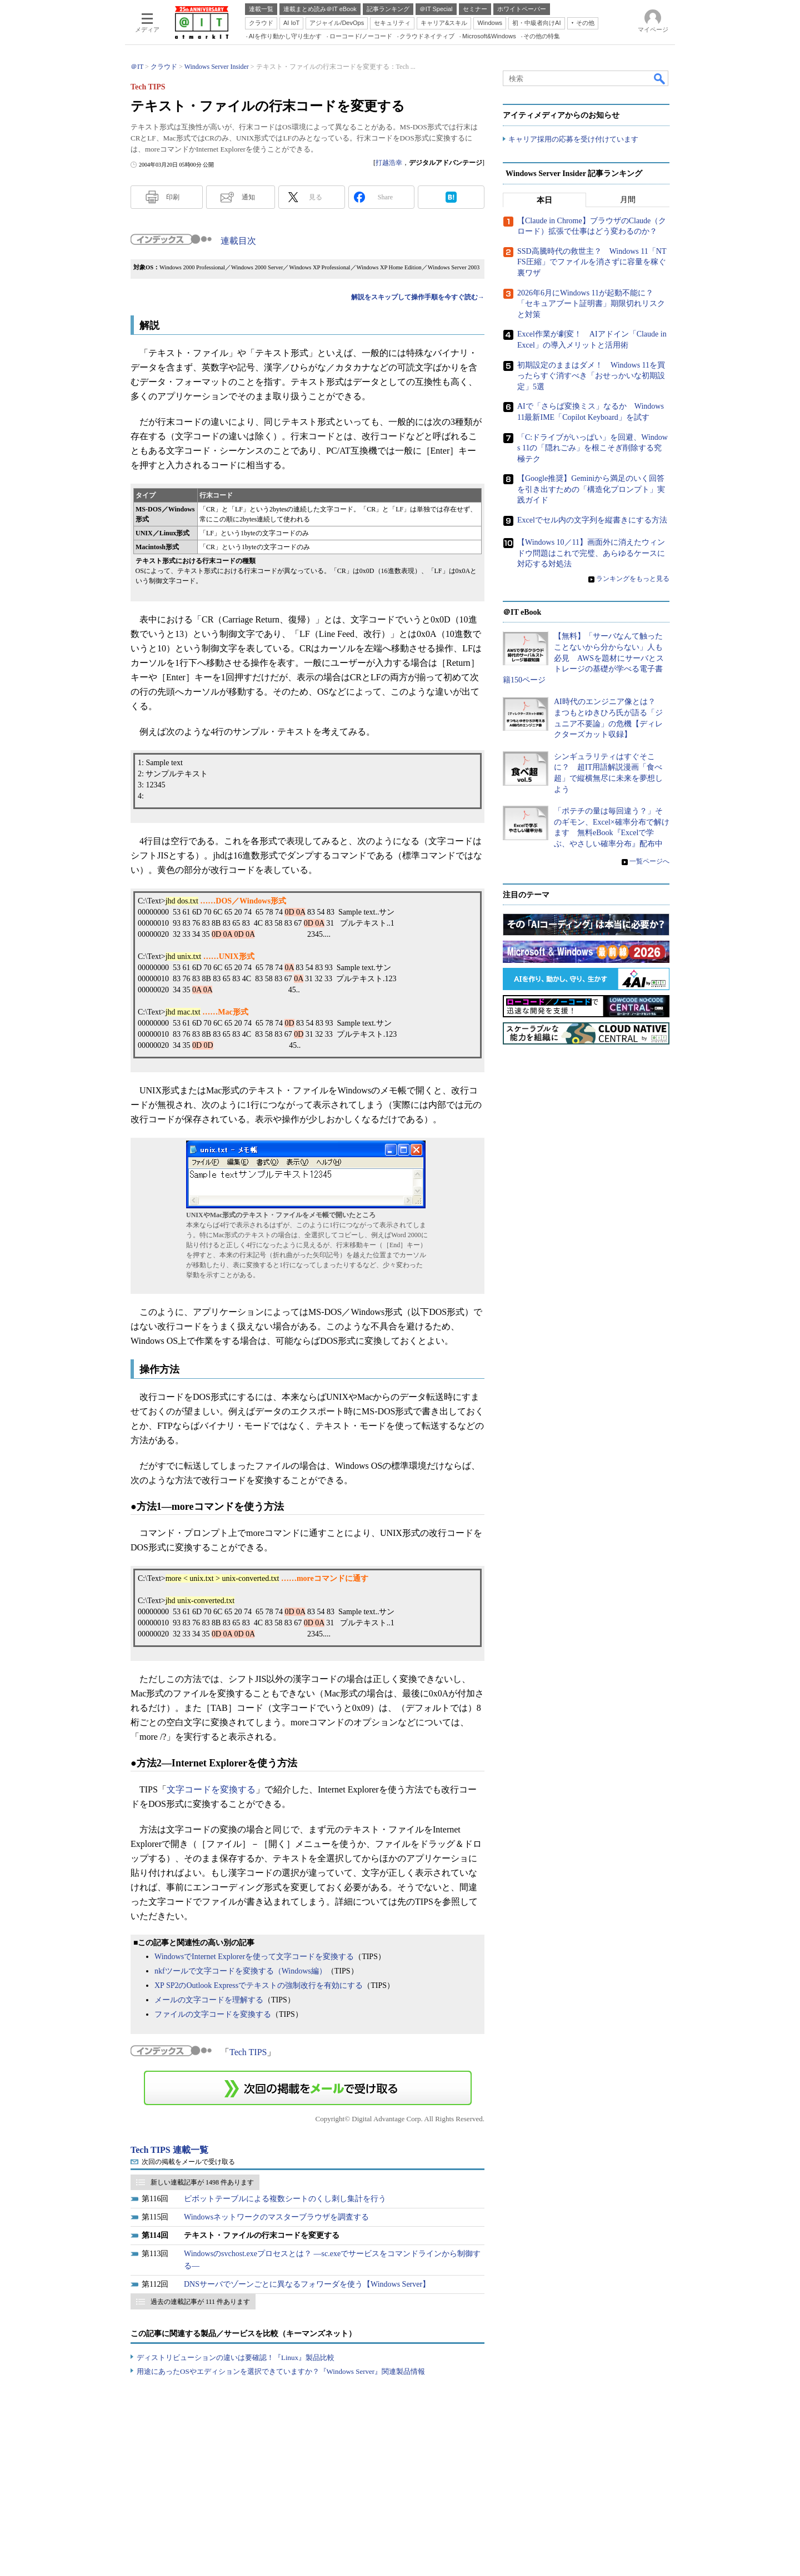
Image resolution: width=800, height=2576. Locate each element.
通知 (248, 197)
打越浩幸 (389, 163)
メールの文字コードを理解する (208, 2000)
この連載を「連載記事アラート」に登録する (308, 2088)
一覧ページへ (649, 861)
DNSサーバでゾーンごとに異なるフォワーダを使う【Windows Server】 (307, 2284)
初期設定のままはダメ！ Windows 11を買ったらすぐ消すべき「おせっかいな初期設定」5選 (591, 376)
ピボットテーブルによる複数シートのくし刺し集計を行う (285, 2199)
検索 (660, 78)
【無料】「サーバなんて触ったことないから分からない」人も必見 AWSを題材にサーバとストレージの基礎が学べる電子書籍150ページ (583, 658)
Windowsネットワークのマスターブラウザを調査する (276, 2217)
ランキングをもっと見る (632, 579)
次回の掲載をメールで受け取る (188, 2162)
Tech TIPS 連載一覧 (169, 2150)
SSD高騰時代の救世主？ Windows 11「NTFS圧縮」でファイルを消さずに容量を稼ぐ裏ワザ (591, 262)
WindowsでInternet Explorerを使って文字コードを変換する (254, 1956)
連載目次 (238, 240)
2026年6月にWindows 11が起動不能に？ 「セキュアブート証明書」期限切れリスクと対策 (591, 304)
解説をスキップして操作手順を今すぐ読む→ (417, 297)
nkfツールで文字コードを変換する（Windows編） (240, 1971)
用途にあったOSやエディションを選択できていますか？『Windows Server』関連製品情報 (281, 2371)
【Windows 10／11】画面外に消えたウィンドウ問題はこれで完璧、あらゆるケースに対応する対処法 (591, 553)
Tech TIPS (248, 2052)
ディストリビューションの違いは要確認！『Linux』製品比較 (235, 2357)
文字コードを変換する (211, 1789)
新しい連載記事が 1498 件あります (202, 2182)
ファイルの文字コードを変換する (212, 2014)
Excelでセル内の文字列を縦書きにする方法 (592, 520)
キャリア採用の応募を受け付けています (573, 139)
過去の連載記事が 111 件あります (200, 2302)
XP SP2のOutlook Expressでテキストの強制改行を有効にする (258, 1985)
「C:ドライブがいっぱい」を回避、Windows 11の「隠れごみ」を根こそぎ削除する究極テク (592, 448)
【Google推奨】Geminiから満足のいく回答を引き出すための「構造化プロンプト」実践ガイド (591, 489)
